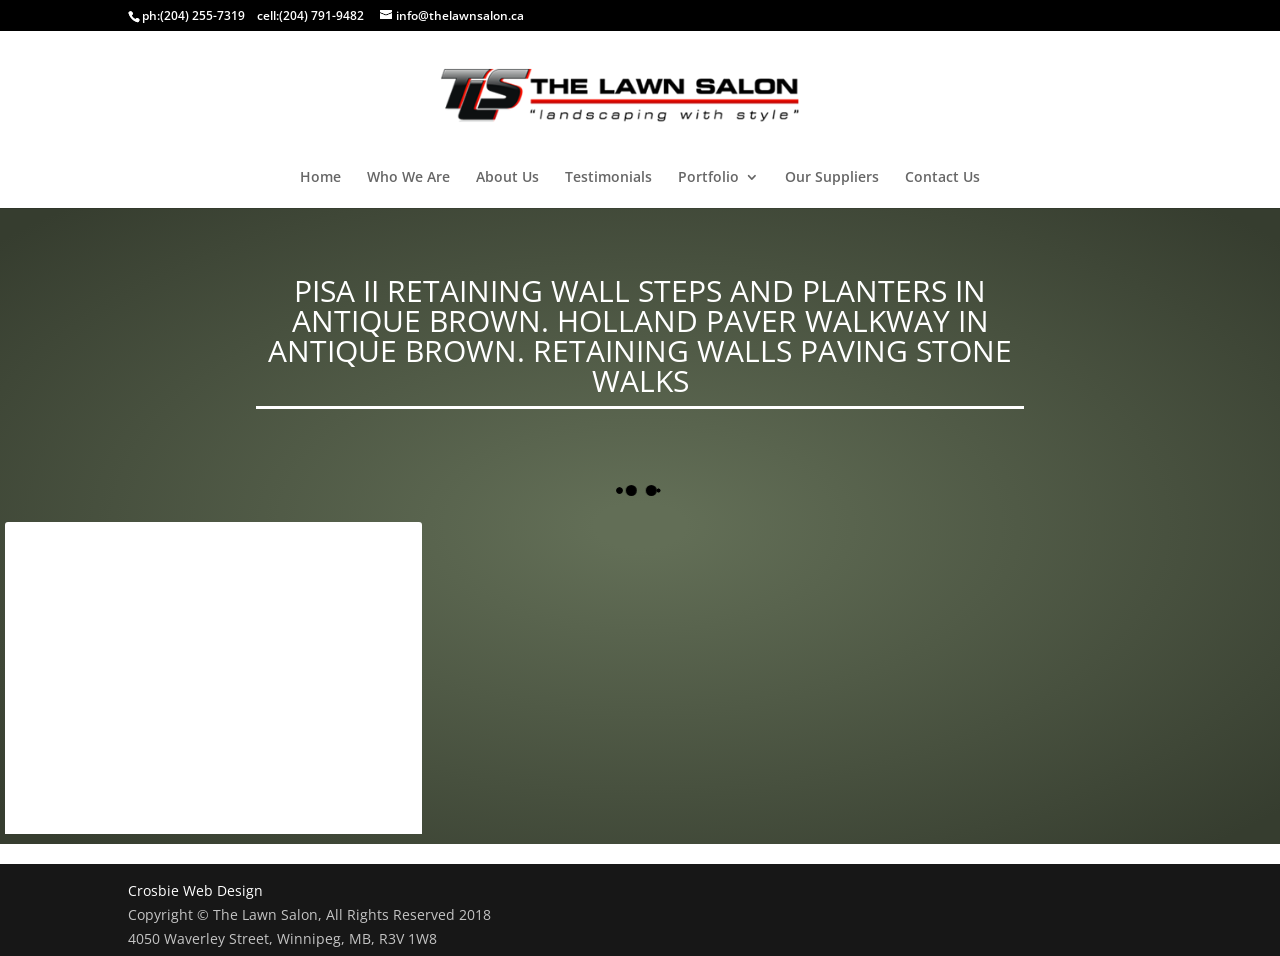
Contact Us (942, 178)
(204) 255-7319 (202, 15)
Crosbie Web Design (195, 890)
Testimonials (608, 178)
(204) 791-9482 (321, 15)
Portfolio (708, 178)
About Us (507, 178)
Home (320, 178)
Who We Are (408, 178)
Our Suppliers (832, 178)
